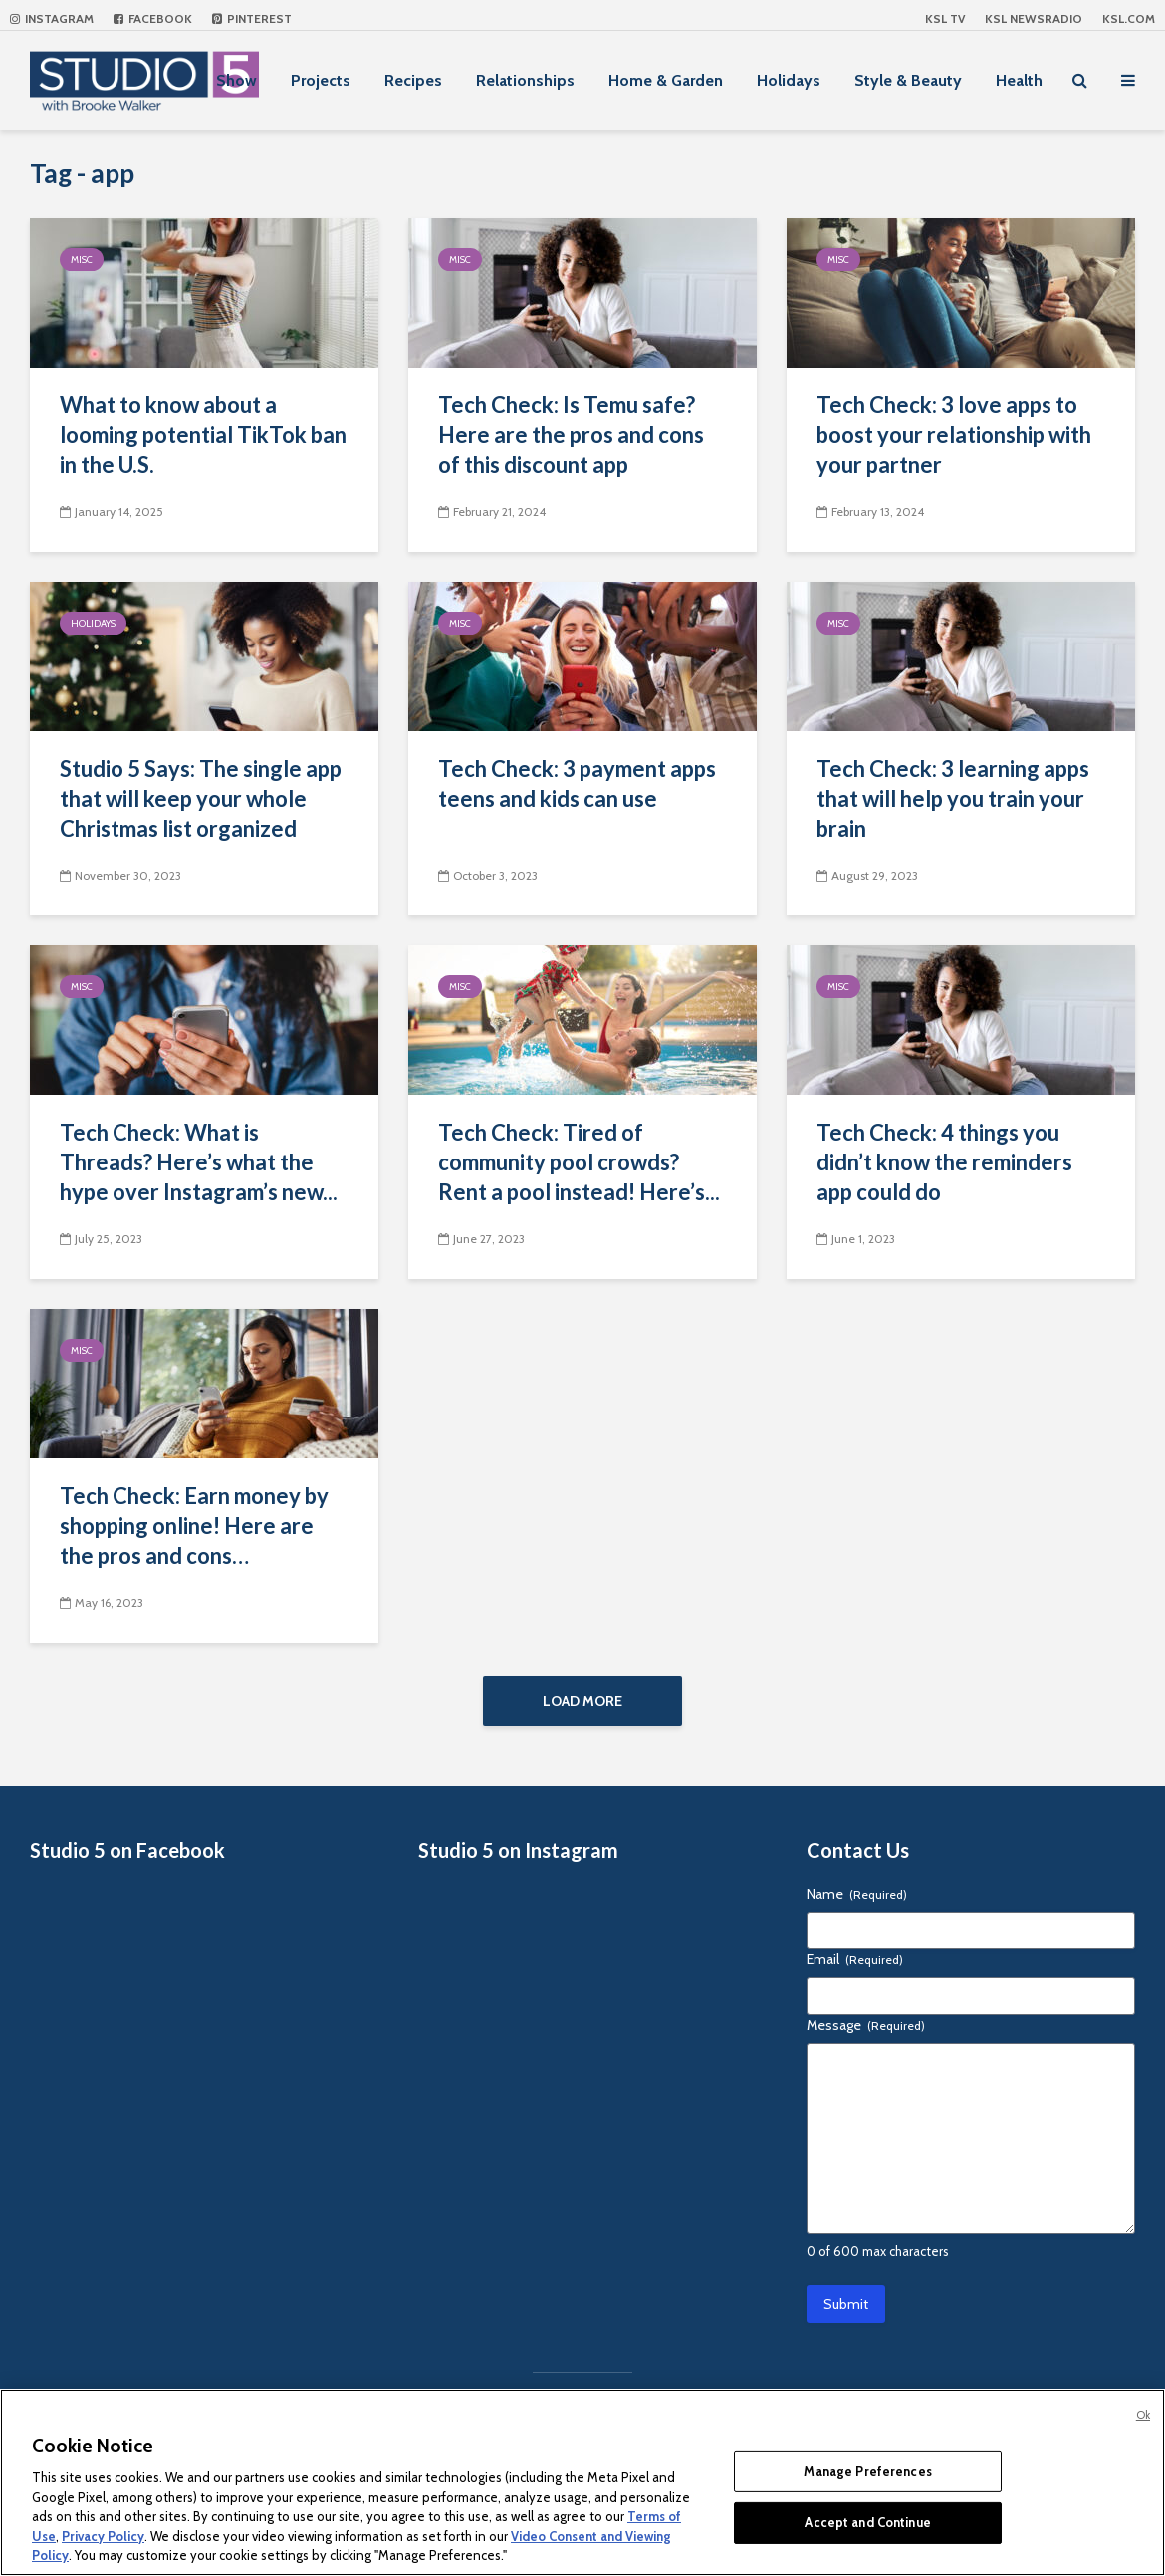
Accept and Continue (867, 2522)
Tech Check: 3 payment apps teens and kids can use (577, 783)
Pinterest (252, 18)
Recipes (413, 80)
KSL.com (1128, 18)
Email (855, 1959)
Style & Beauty (908, 80)
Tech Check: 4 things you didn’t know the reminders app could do (944, 1162)
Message (866, 2025)
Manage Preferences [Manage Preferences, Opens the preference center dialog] (867, 2471)
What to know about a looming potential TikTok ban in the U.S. (203, 434)
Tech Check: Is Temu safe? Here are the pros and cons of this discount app (571, 434)
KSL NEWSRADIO (1033, 18)
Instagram (52, 18)
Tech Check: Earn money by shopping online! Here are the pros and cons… (194, 1525)
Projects (320, 80)
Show (236, 80)
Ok (1143, 2415)
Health (1019, 80)
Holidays (788, 80)
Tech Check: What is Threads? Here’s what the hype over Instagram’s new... (199, 1162)
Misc (82, 259)
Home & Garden (665, 80)
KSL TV (945, 18)
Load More (582, 1701)
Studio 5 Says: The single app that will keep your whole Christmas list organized (201, 798)
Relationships (525, 80)
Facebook (153, 18)
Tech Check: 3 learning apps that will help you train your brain (952, 798)
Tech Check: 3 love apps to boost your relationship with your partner (953, 434)
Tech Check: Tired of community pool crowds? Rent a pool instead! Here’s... (579, 1162)
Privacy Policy (103, 2536)
